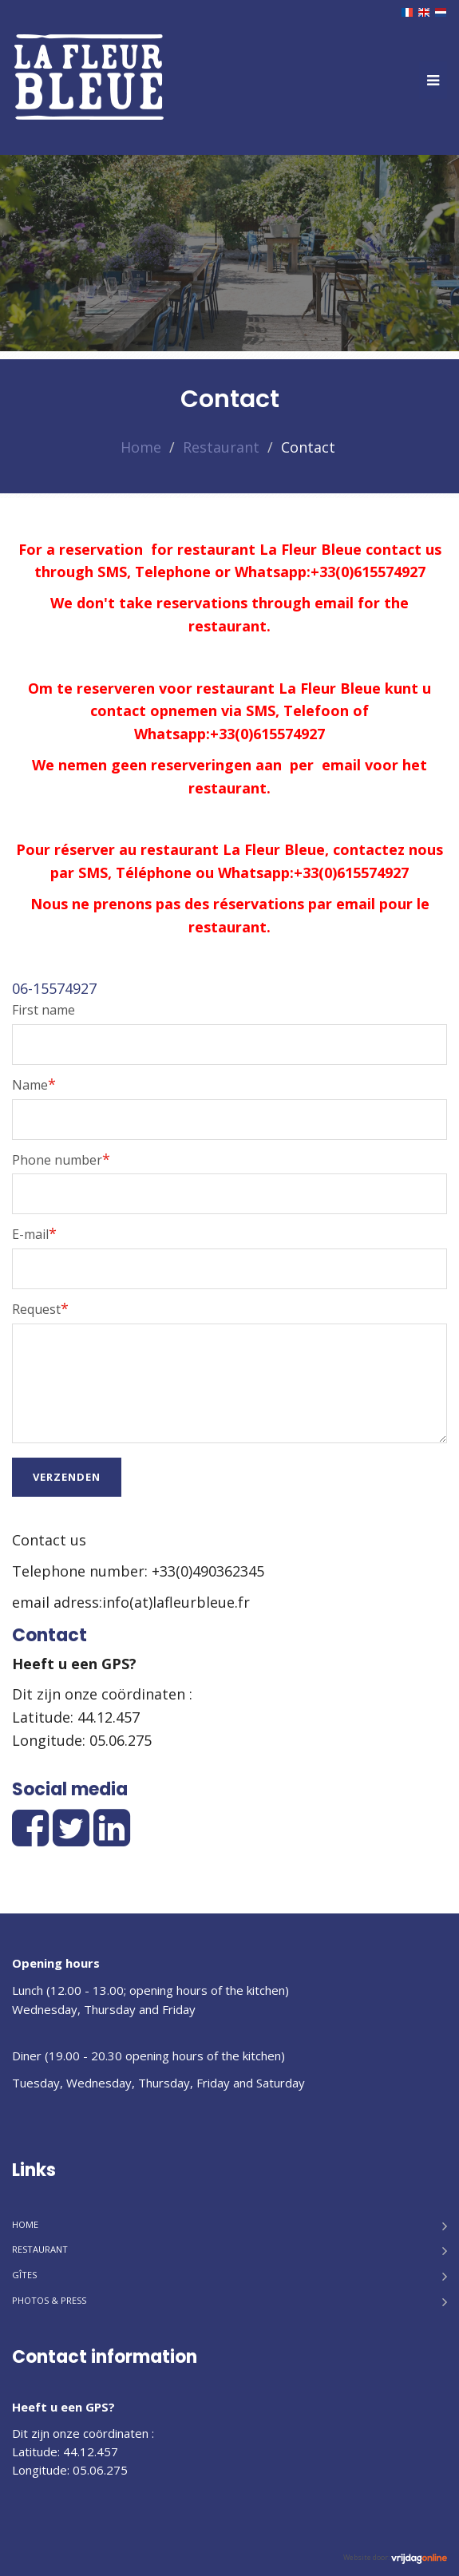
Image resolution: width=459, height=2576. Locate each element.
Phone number (61, 1159)
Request (40, 1308)
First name (43, 1010)
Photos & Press (49, 2300)
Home (141, 447)
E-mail (34, 1233)
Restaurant (221, 447)
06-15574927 (54, 988)
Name (34, 1084)
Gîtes (24, 2275)
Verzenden (67, 1477)
